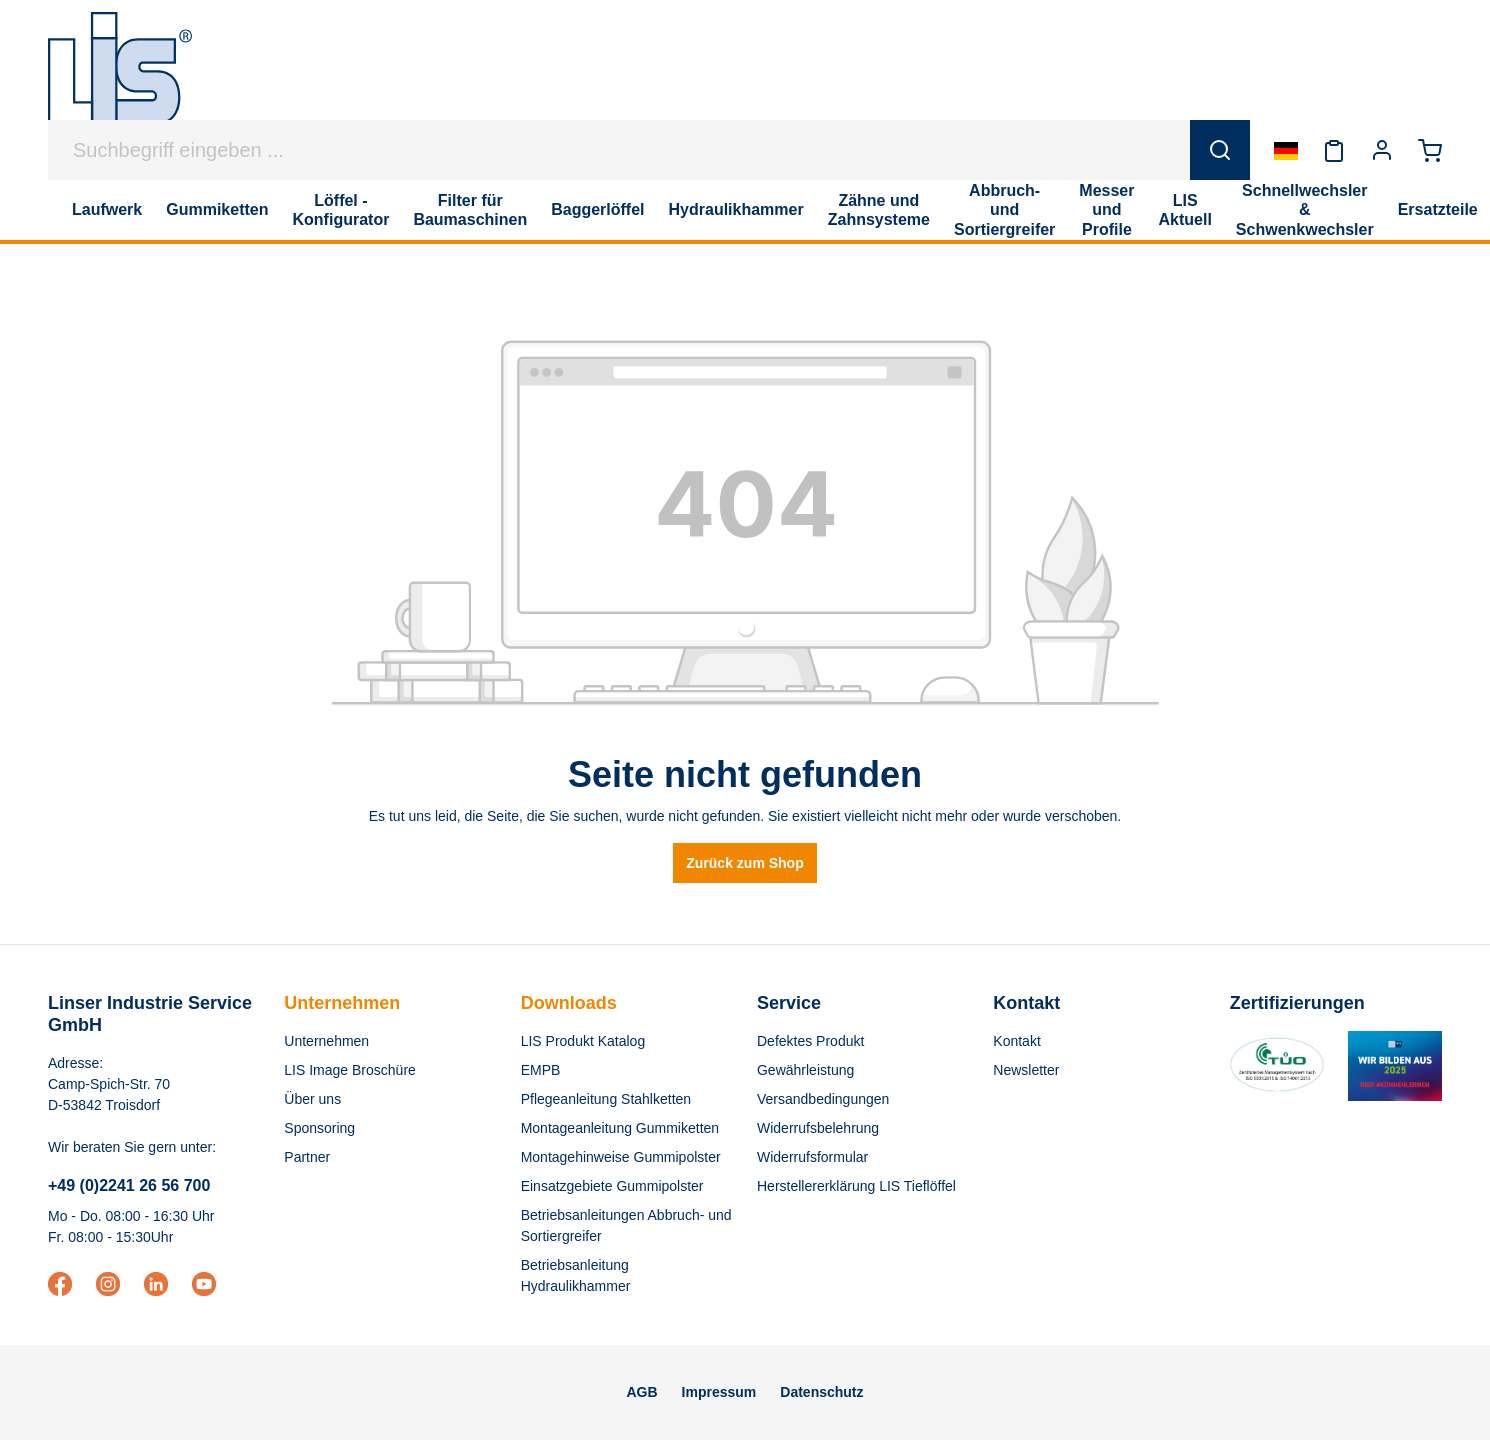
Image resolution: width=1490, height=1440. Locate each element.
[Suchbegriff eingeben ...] (619, 150)
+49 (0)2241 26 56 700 (129, 1185)
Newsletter (1026, 1070)
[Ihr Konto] (1382, 150)
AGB (641, 1392)
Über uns (312, 1099)
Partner (307, 1157)
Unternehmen (342, 1003)
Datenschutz (821, 1392)
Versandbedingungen (823, 1099)
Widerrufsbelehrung (818, 1128)
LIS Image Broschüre (350, 1070)
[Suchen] (1220, 150)
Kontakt (1016, 1041)
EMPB (541, 1070)
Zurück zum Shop (744, 863)
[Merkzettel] (1334, 150)
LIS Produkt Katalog (583, 1041)
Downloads (569, 1003)
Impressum (719, 1392)
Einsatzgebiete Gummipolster (612, 1186)
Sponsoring (319, 1128)
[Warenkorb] (1430, 150)
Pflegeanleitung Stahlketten (606, 1099)
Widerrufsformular (812, 1157)
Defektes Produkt (810, 1041)
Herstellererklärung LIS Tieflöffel (856, 1186)
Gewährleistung (805, 1070)
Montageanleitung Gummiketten (620, 1128)
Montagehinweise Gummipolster (621, 1157)
